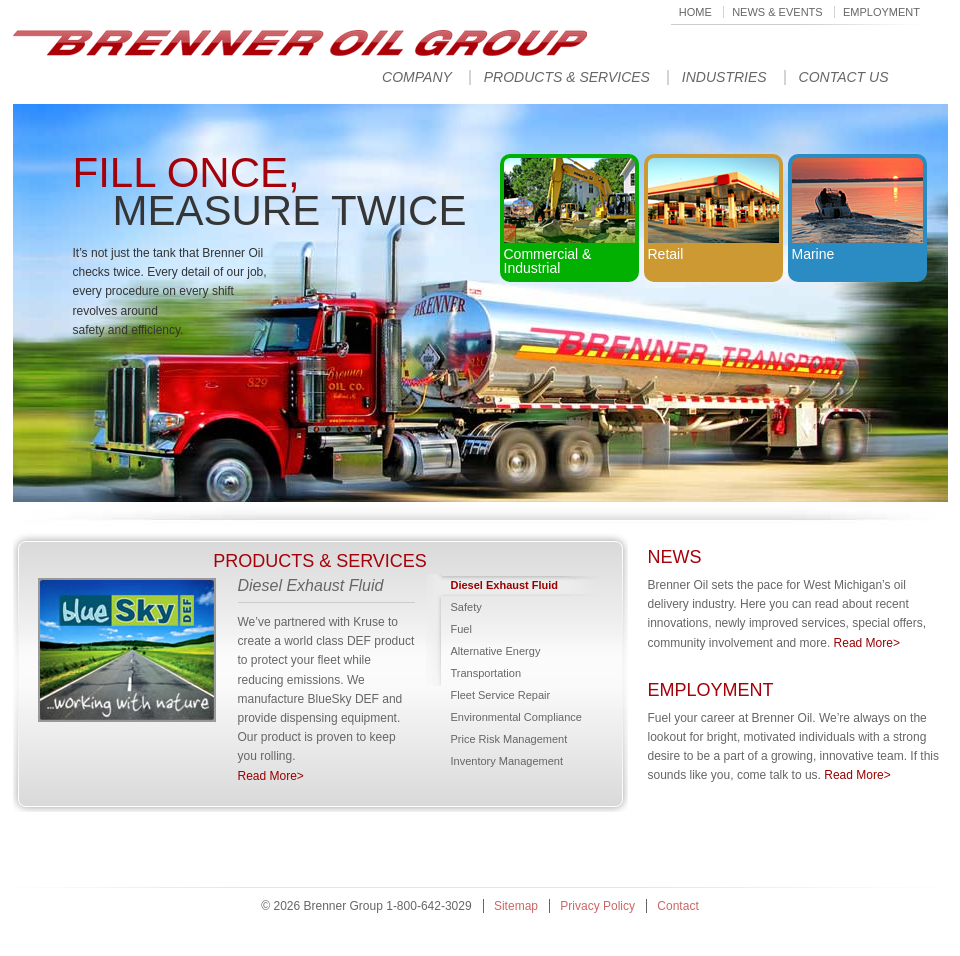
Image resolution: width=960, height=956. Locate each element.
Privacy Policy (597, 906)
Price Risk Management (509, 739)
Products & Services (567, 77)
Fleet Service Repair (501, 695)
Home (695, 12)
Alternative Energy (496, 651)
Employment (881, 12)
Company (417, 77)
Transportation (486, 673)
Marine (857, 210)
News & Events (777, 12)
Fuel (461, 629)
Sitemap (516, 906)
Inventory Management (507, 761)
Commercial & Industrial (569, 217)
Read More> (271, 776)
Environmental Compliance (516, 717)
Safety (466, 607)
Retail (713, 210)
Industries (724, 77)
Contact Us (844, 77)
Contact (677, 906)
